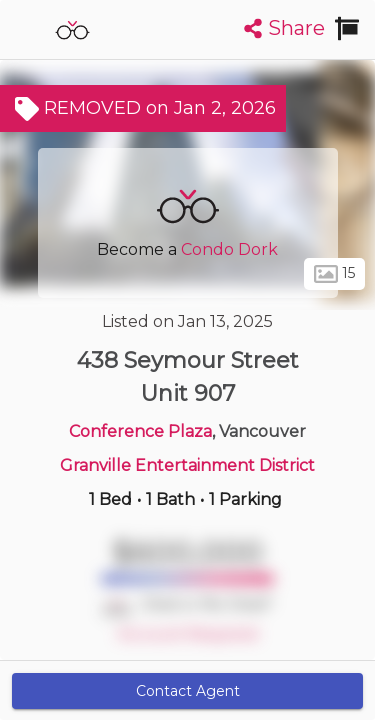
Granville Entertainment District (187, 465)
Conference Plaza (140, 431)
